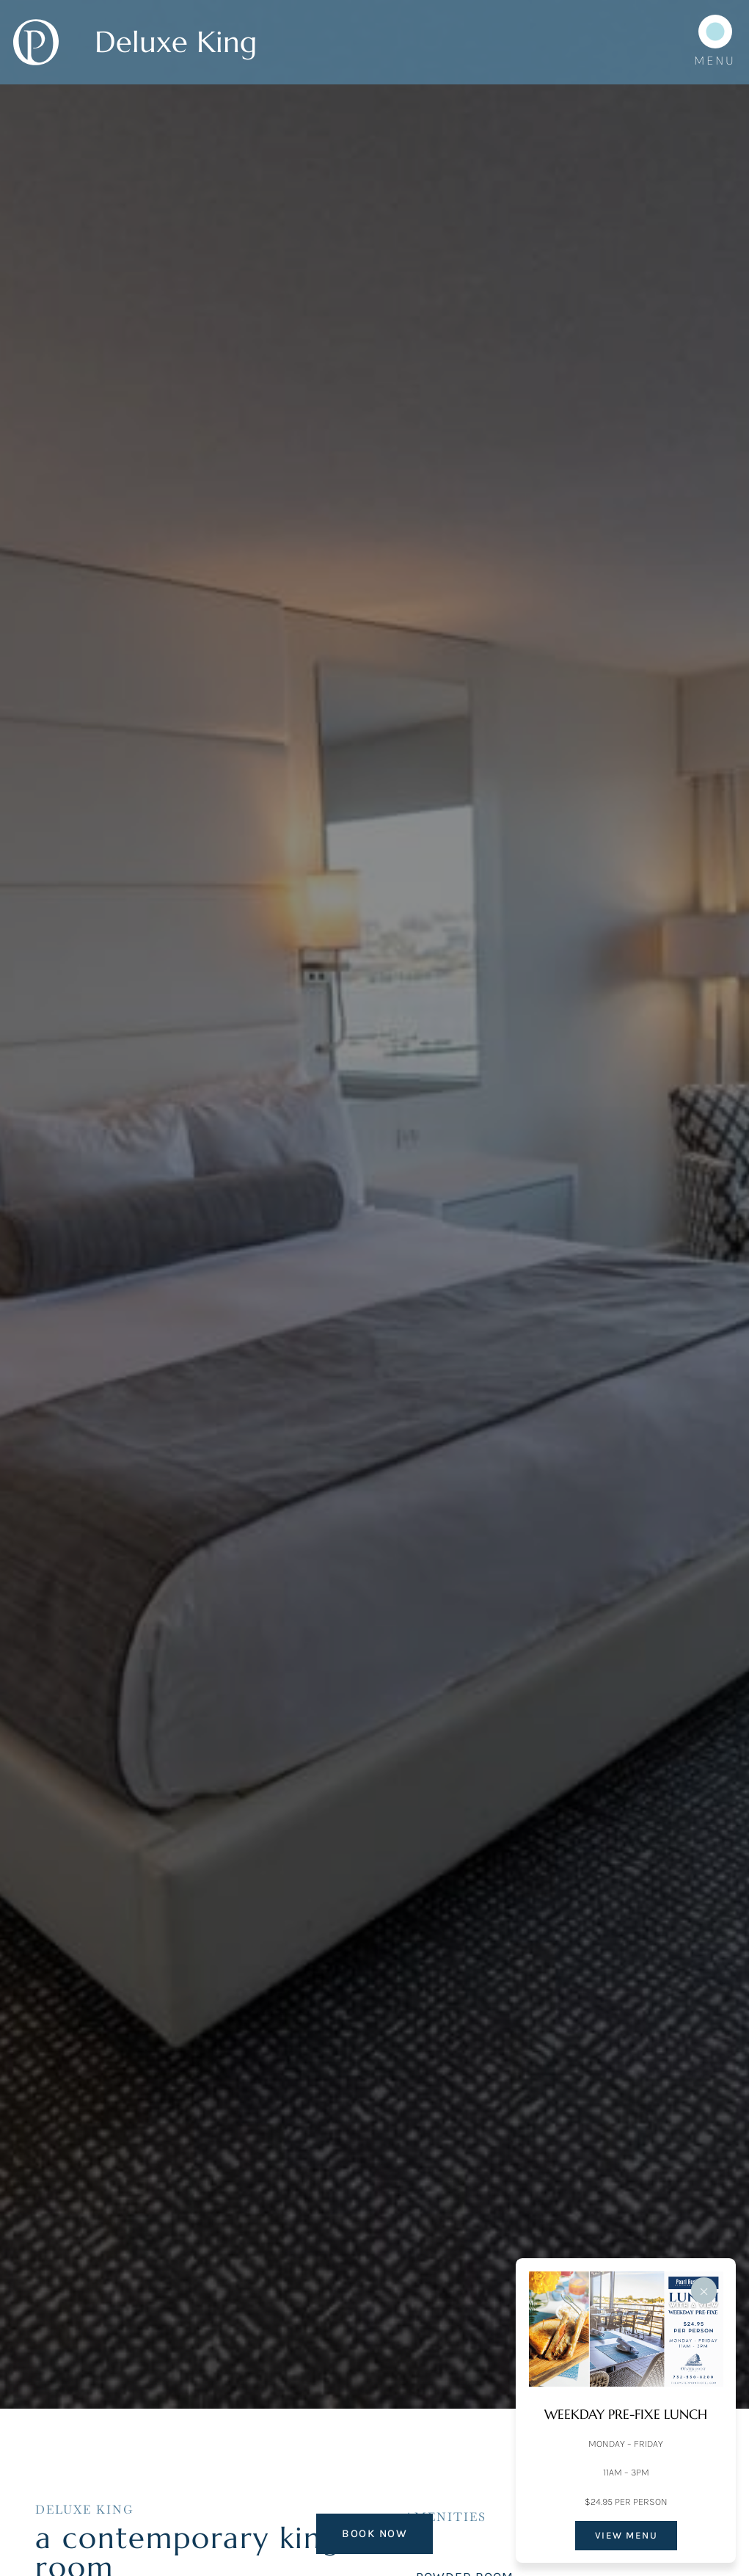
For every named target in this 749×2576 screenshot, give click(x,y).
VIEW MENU (626, 2535)
